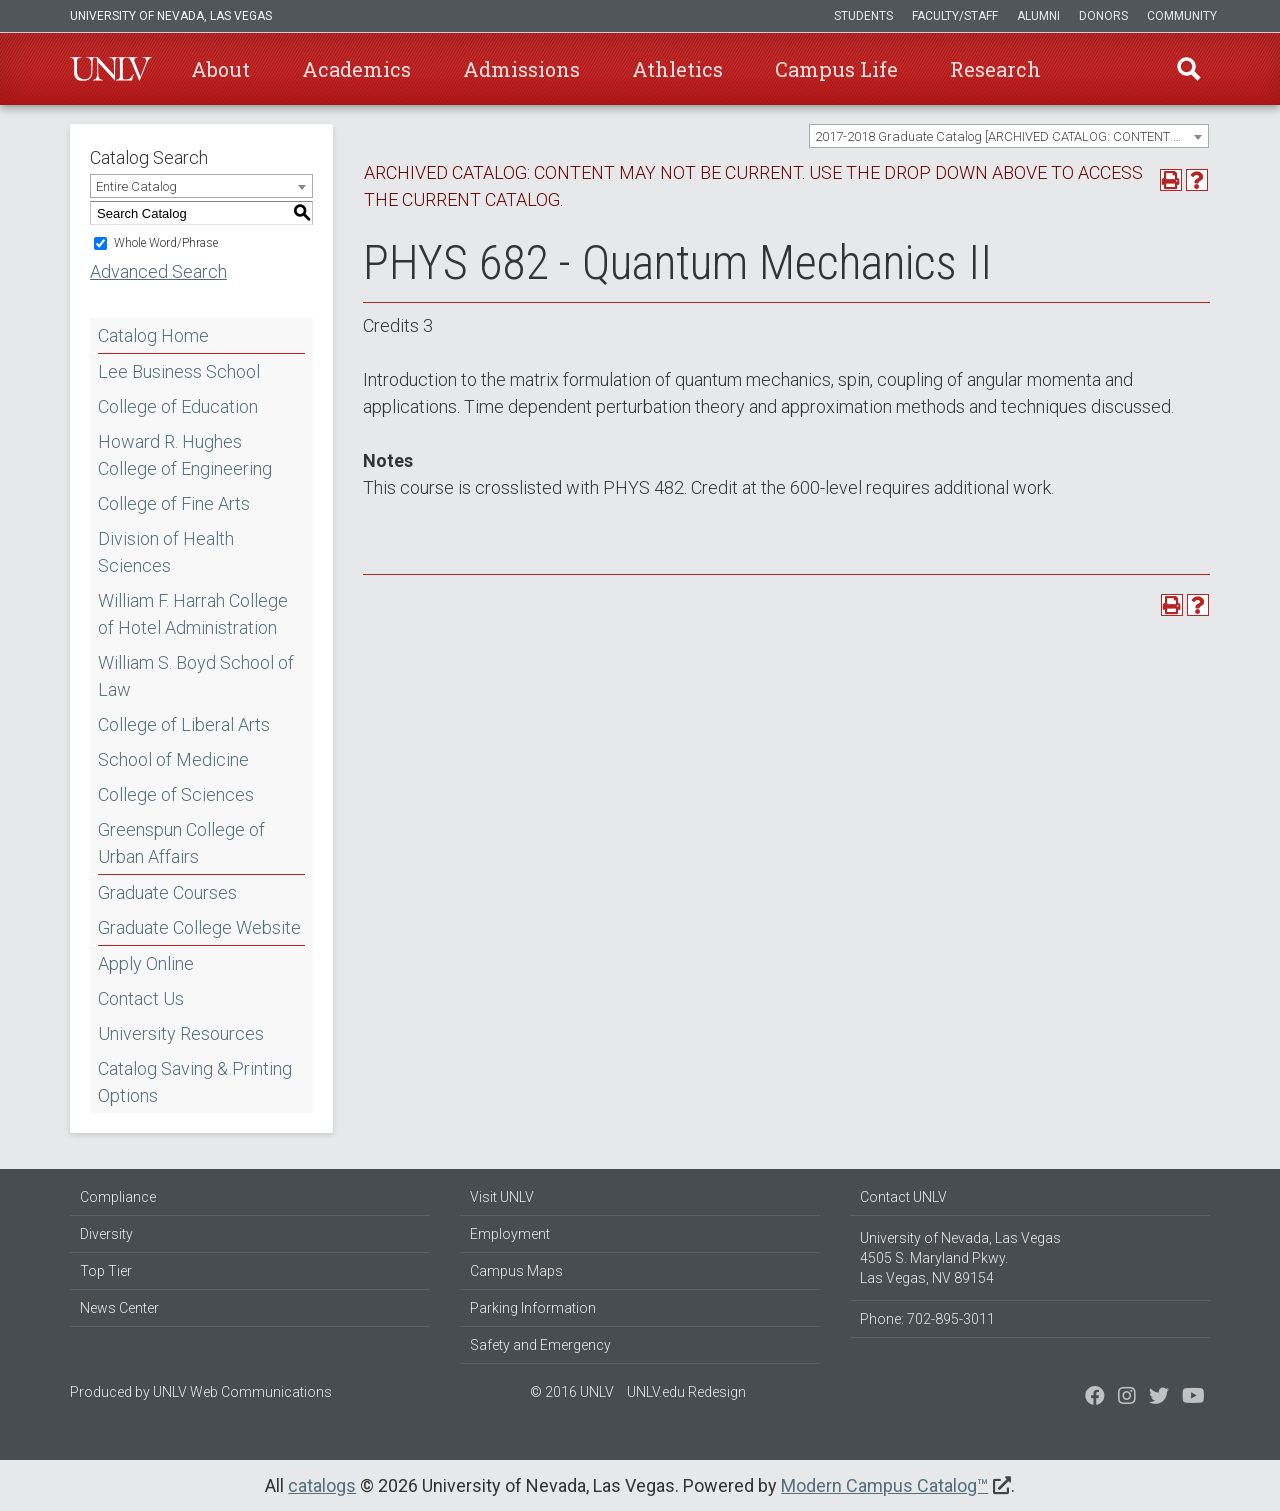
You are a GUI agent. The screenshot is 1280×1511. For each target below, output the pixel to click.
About (220, 69)
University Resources (181, 1033)
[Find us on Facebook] (1095, 1398)
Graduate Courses (167, 892)
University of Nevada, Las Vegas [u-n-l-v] (171, 16)
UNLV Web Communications (242, 1392)
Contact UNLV (903, 1197)
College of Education (178, 406)
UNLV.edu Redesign (686, 1392)
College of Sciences (176, 794)
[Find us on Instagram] (1159, 1398)
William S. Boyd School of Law (196, 676)
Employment (510, 1234)
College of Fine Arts (174, 503)
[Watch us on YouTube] (1193, 1398)
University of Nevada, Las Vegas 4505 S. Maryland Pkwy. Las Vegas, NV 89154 (960, 1258)
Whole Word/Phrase (166, 243)
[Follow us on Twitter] (1127, 1398)
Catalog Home (153, 335)
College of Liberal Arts (184, 724)
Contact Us (141, 998)
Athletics (677, 69)
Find (1189, 69)
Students (863, 16)
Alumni (1038, 16)
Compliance (118, 1197)
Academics (356, 69)
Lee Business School (179, 371)
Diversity (106, 1234)
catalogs (322, 1485)
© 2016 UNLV (572, 1392)
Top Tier (106, 1271)
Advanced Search (158, 271)
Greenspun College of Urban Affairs (181, 843)
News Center (119, 1308)
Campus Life (836, 69)
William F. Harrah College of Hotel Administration (193, 614)
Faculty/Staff (955, 16)
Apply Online (146, 963)
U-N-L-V (111, 69)
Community (1182, 16)
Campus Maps (516, 1271)
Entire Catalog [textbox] (136, 186)
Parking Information (533, 1308)
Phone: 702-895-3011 (927, 1319)
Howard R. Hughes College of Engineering (185, 455)
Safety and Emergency (540, 1345)
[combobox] (1009, 136)
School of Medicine (173, 759)
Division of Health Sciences (166, 552)
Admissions (521, 69)
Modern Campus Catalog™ (884, 1485)
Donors (1103, 16)
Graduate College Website (199, 927)
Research (995, 69)
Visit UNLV (502, 1197)
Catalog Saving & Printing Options (195, 1082)
